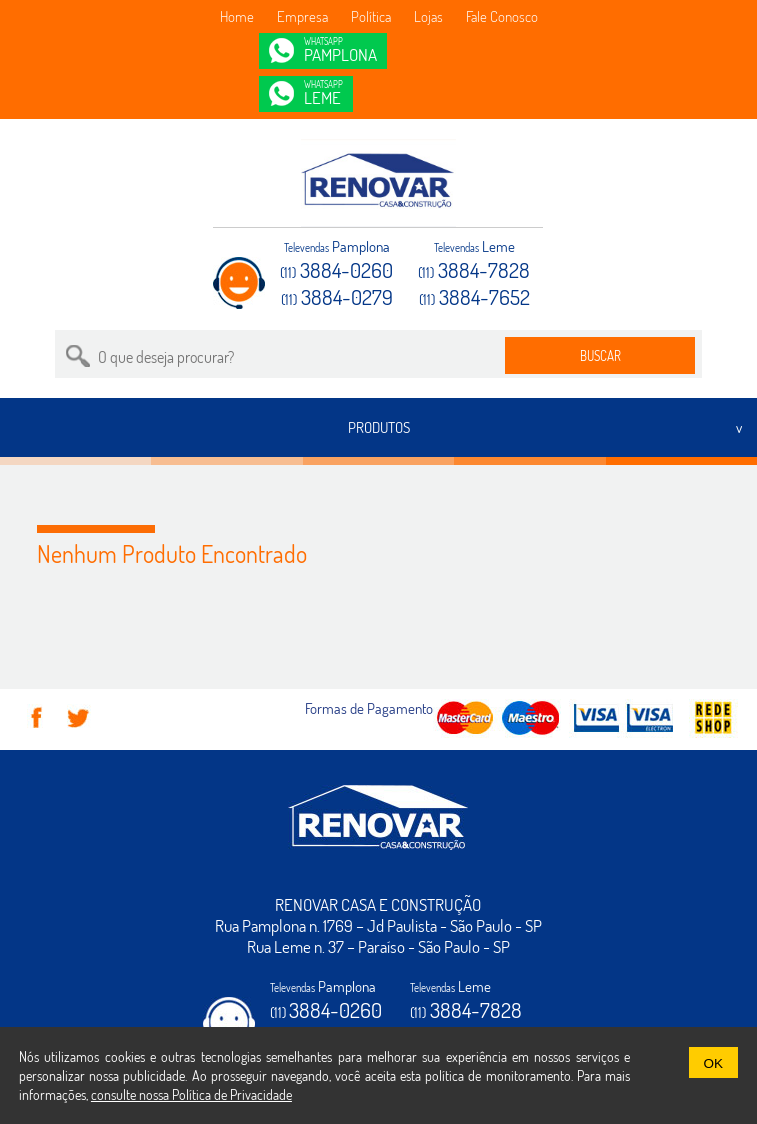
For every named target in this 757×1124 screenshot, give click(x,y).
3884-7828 (474, 269)
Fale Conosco (502, 16)
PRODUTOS (379, 427)
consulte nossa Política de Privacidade (191, 1094)
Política (371, 16)
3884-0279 (337, 296)
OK (714, 1063)
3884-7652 (474, 296)
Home (237, 16)
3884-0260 (336, 269)
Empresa (302, 16)
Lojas (428, 16)
